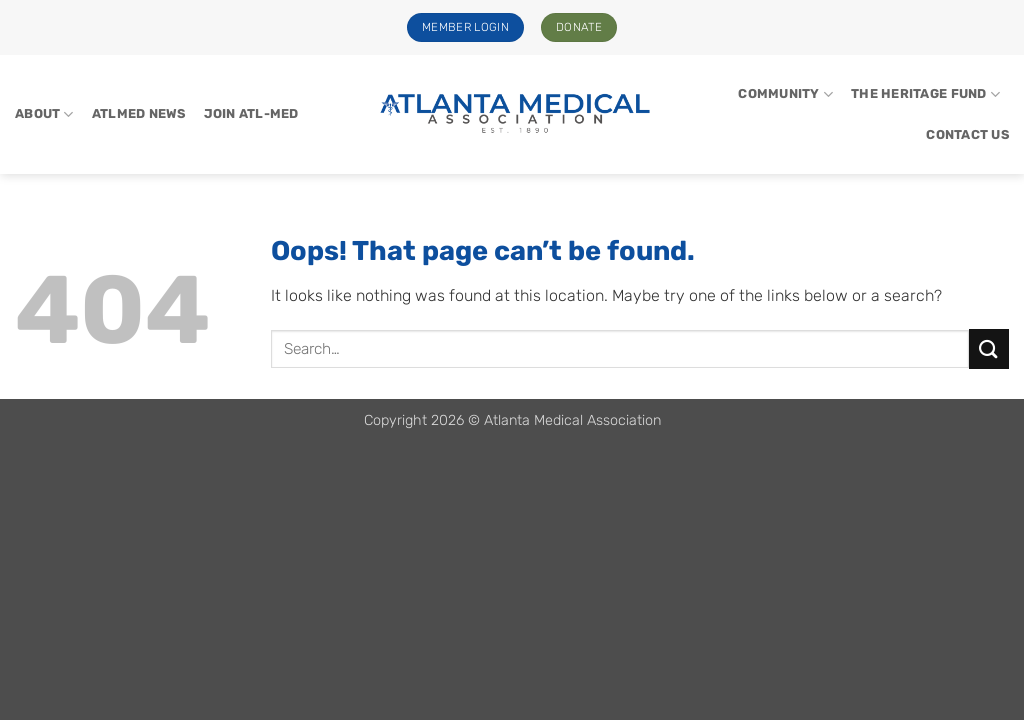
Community (785, 94)
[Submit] (989, 348)
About (44, 114)
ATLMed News (139, 113)
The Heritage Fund (925, 94)
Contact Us (967, 134)
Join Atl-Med (251, 113)
